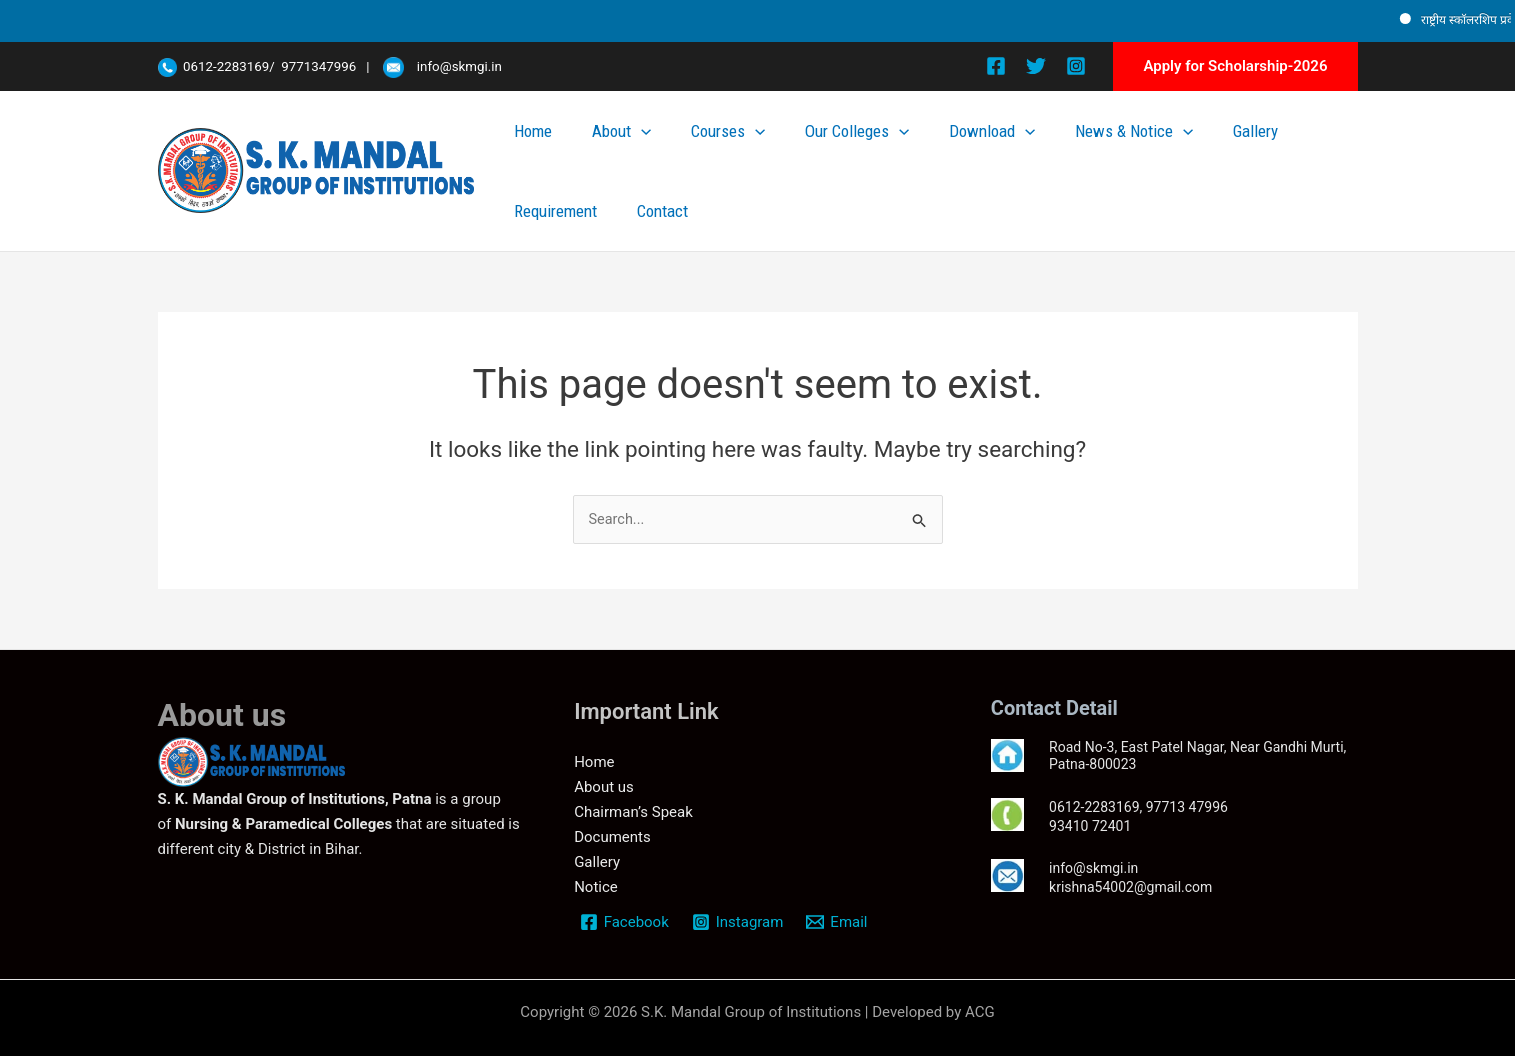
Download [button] (954, 148)
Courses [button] (742, 148)
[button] (1235, 66)
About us (604, 786)
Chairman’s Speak (633, 810)
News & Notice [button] (1070, 148)
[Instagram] (1076, 66)
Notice (596, 885)
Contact (1325, 148)
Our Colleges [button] (845, 148)
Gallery (1166, 148)
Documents (612, 835)
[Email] (839, 920)
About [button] (661, 148)
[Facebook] (996, 66)
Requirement (1244, 148)
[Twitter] (1036, 66)
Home (599, 148)
